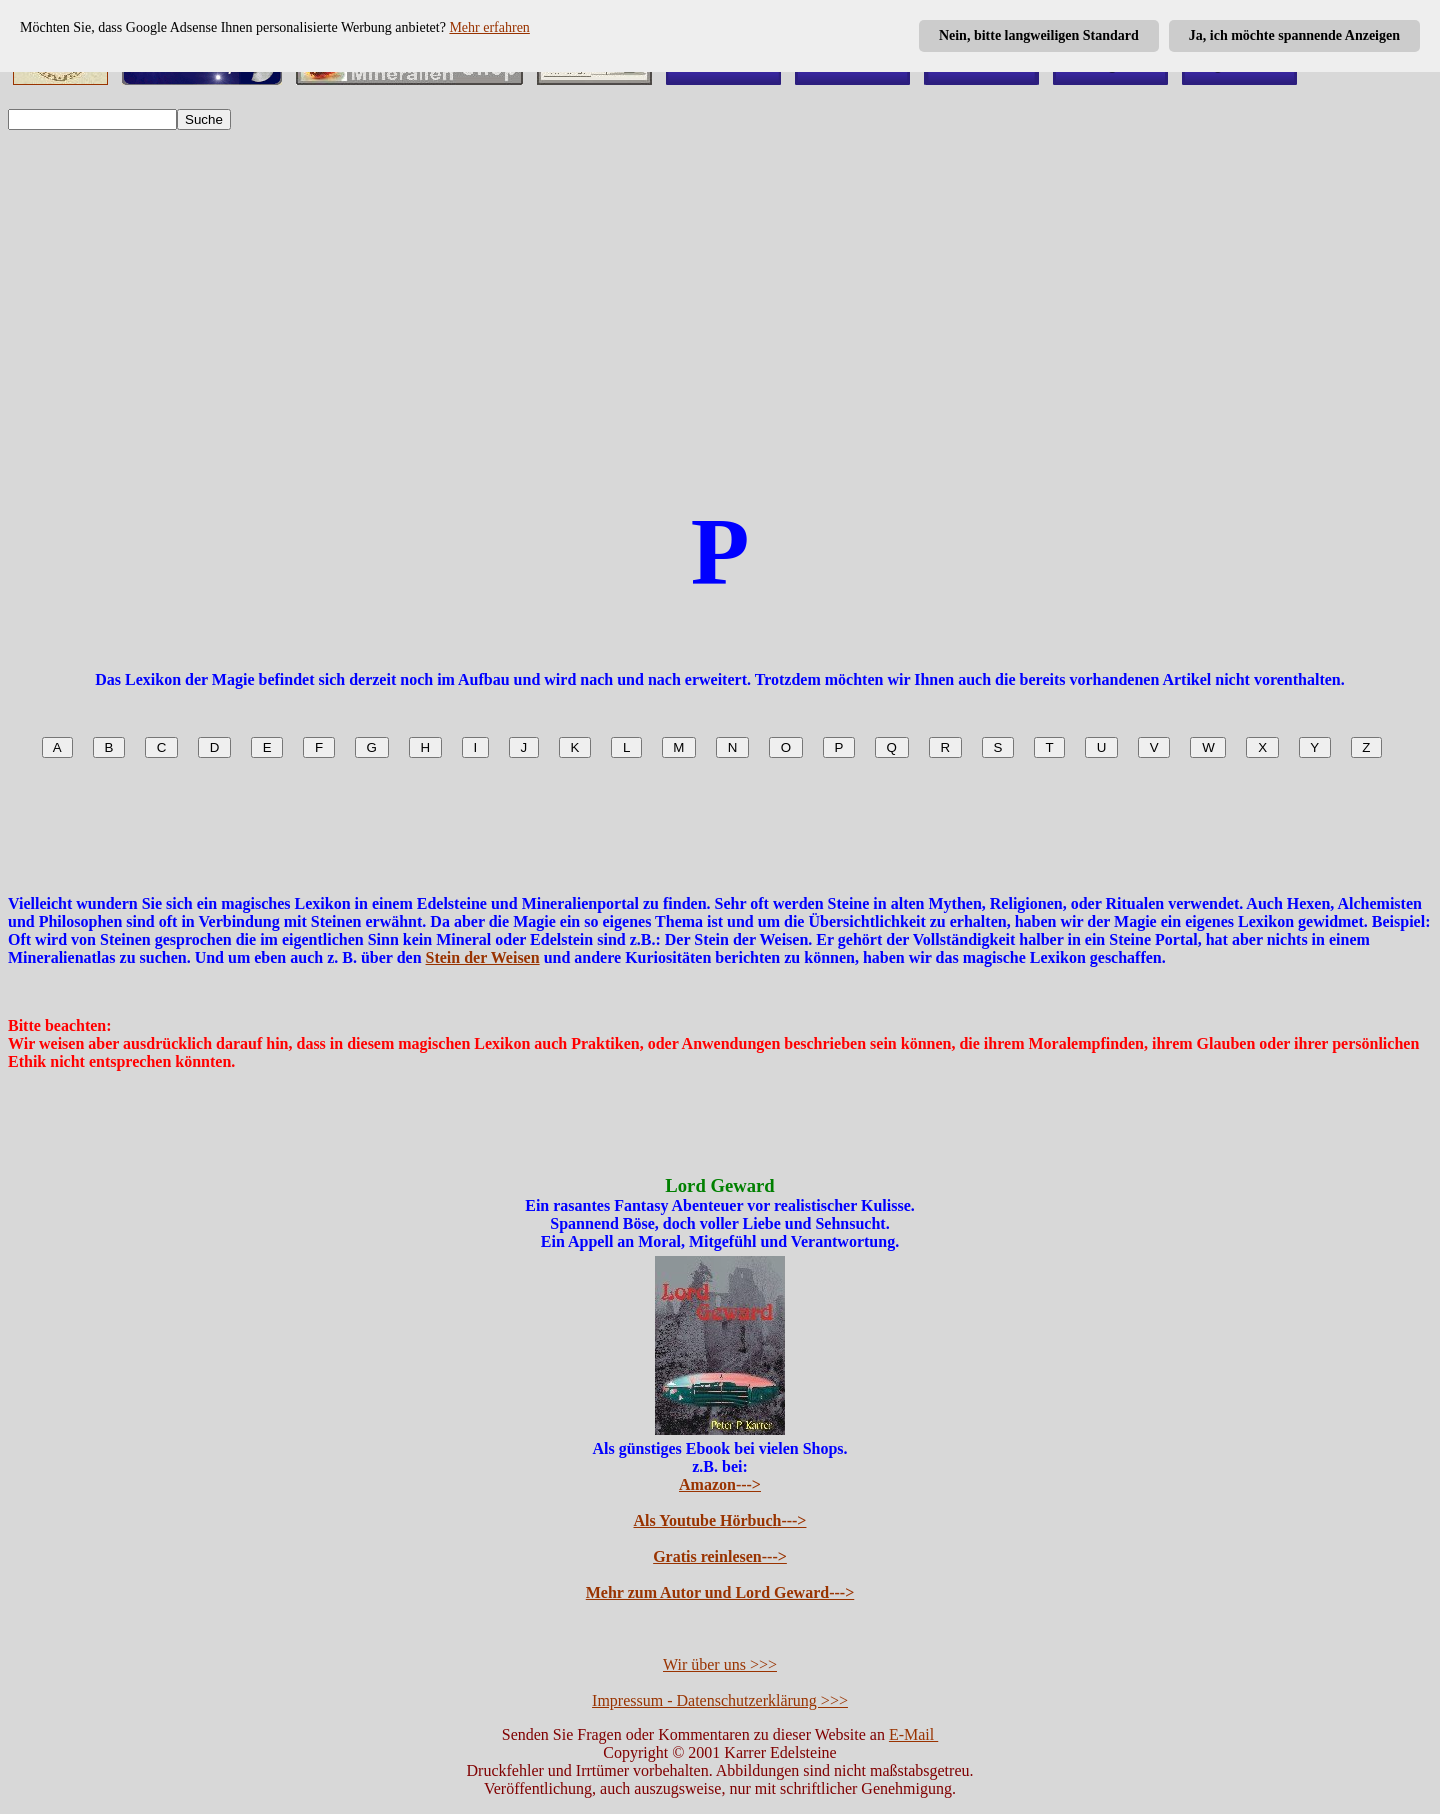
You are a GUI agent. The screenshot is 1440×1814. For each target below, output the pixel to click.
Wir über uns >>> (720, 1664)
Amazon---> (720, 1484)
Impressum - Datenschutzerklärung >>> (720, 1700)
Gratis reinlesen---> (720, 1556)
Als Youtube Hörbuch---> (720, 1520)
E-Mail (913, 1734)
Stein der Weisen (483, 957)
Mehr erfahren (489, 27)
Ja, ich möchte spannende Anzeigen (1294, 35)
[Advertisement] (720, 291)
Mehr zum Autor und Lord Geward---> (720, 1592)
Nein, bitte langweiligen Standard (1039, 35)
